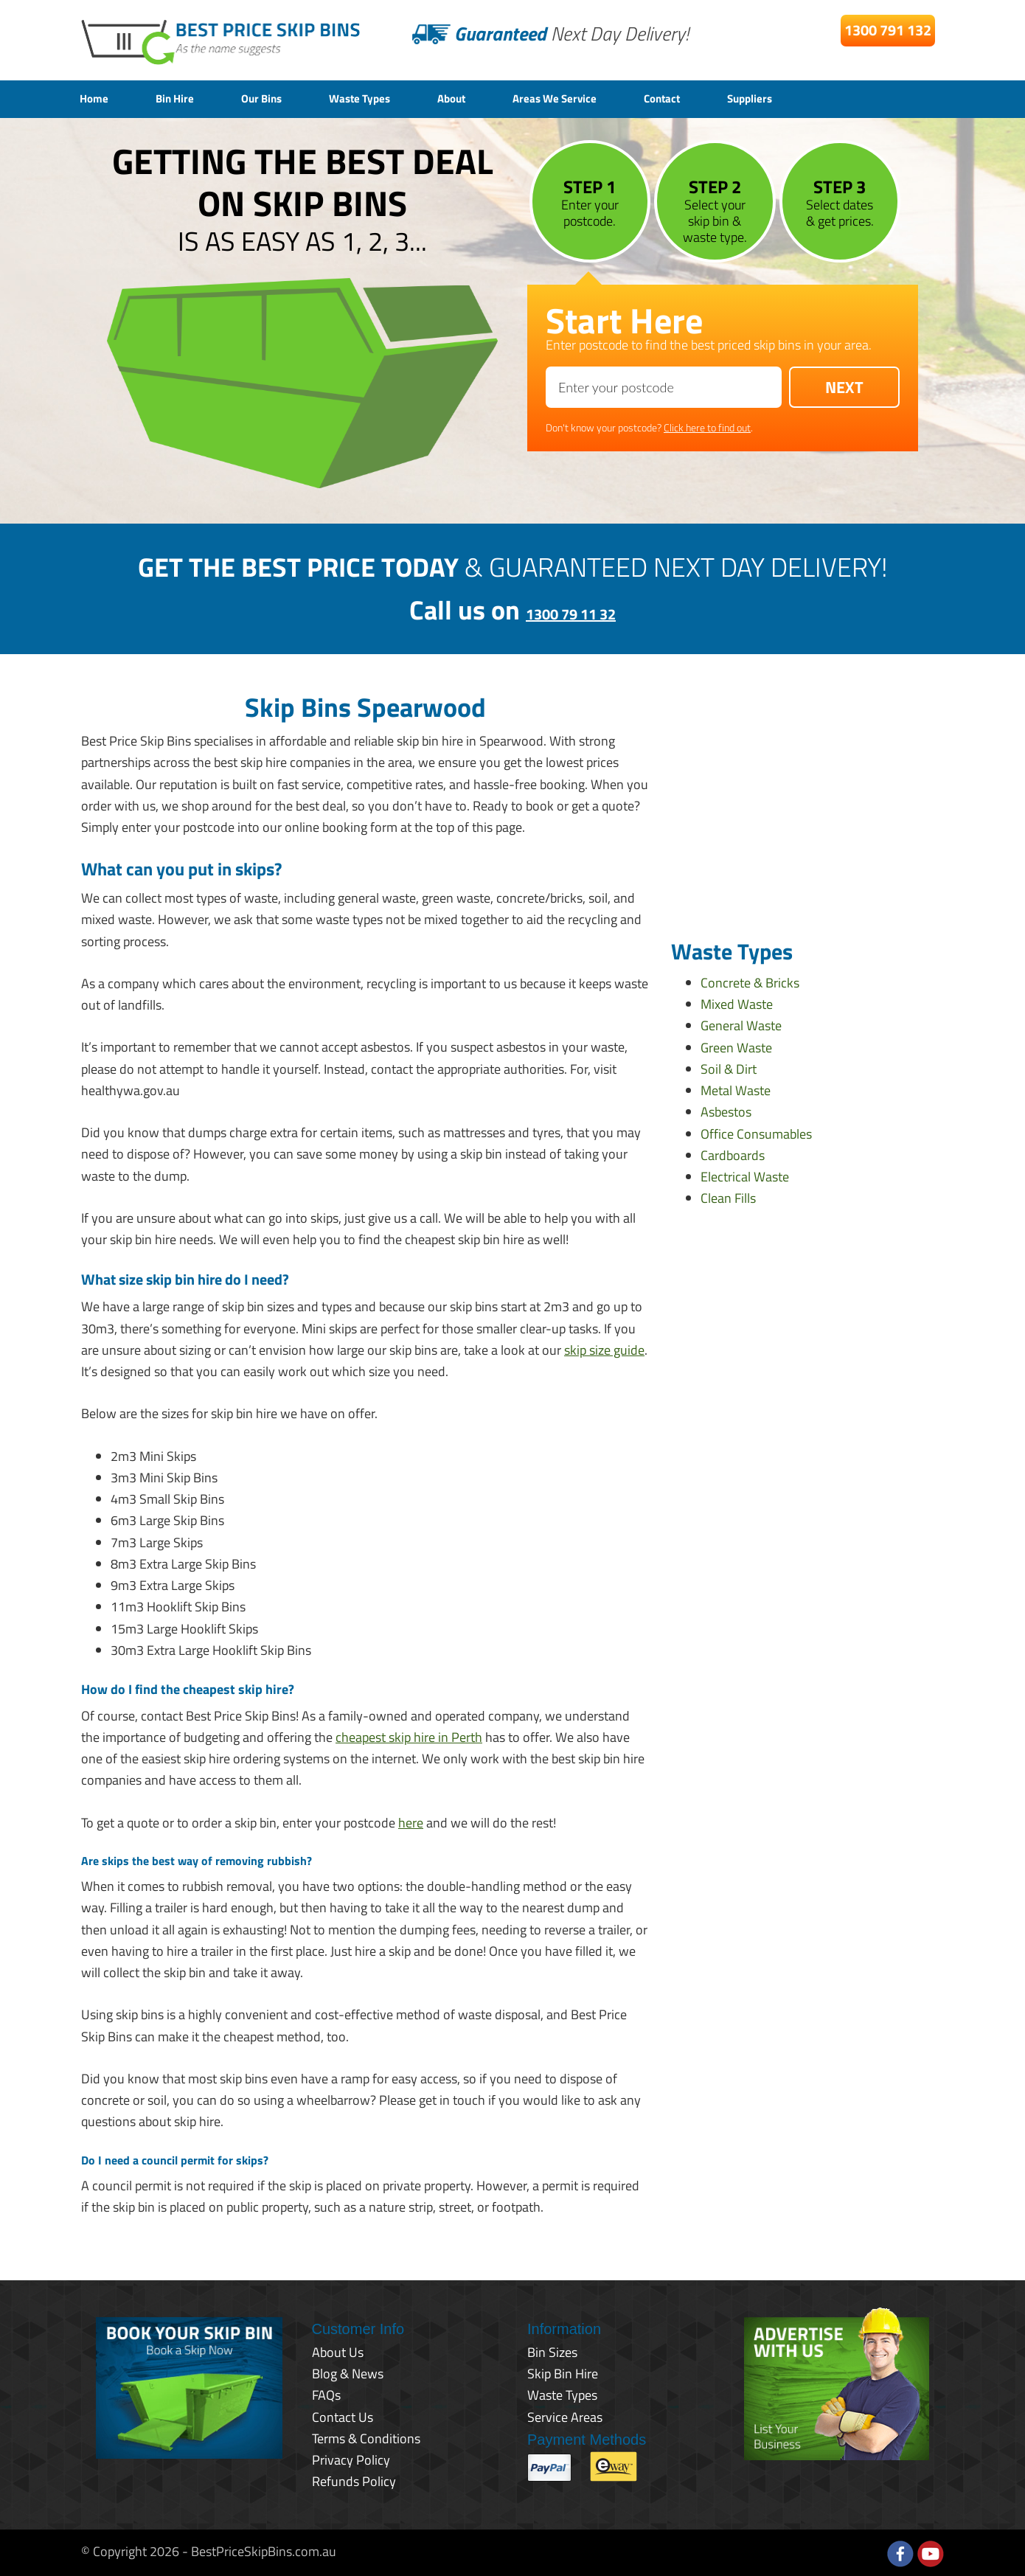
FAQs (326, 2393)
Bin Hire (186, 98)
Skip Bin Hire (562, 2371)
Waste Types (394, 98)
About (497, 98)
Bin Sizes (552, 2350)
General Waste (741, 1024)
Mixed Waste (737, 1002)
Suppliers (833, 98)
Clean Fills (728, 1197)
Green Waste (736, 1045)
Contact (734, 98)
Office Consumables (756, 1132)
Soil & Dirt (729, 1067)
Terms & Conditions (366, 2436)
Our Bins (283, 98)
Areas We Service (613, 98)
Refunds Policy (354, 2480)
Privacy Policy (351, 2458)
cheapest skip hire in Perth (409, 1735)
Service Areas (564, 2415)
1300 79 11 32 (570, 608)
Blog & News (347, 2371)
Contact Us (342, 2415)
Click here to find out (707, 425)
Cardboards (733, 1153)
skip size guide (604, 1348)
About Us (338, 2350)
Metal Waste (736, 1088)
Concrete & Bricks (750, 980)
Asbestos (726, 1110)
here (410, 1820)
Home (97, 98)
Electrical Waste (745, 1174)
